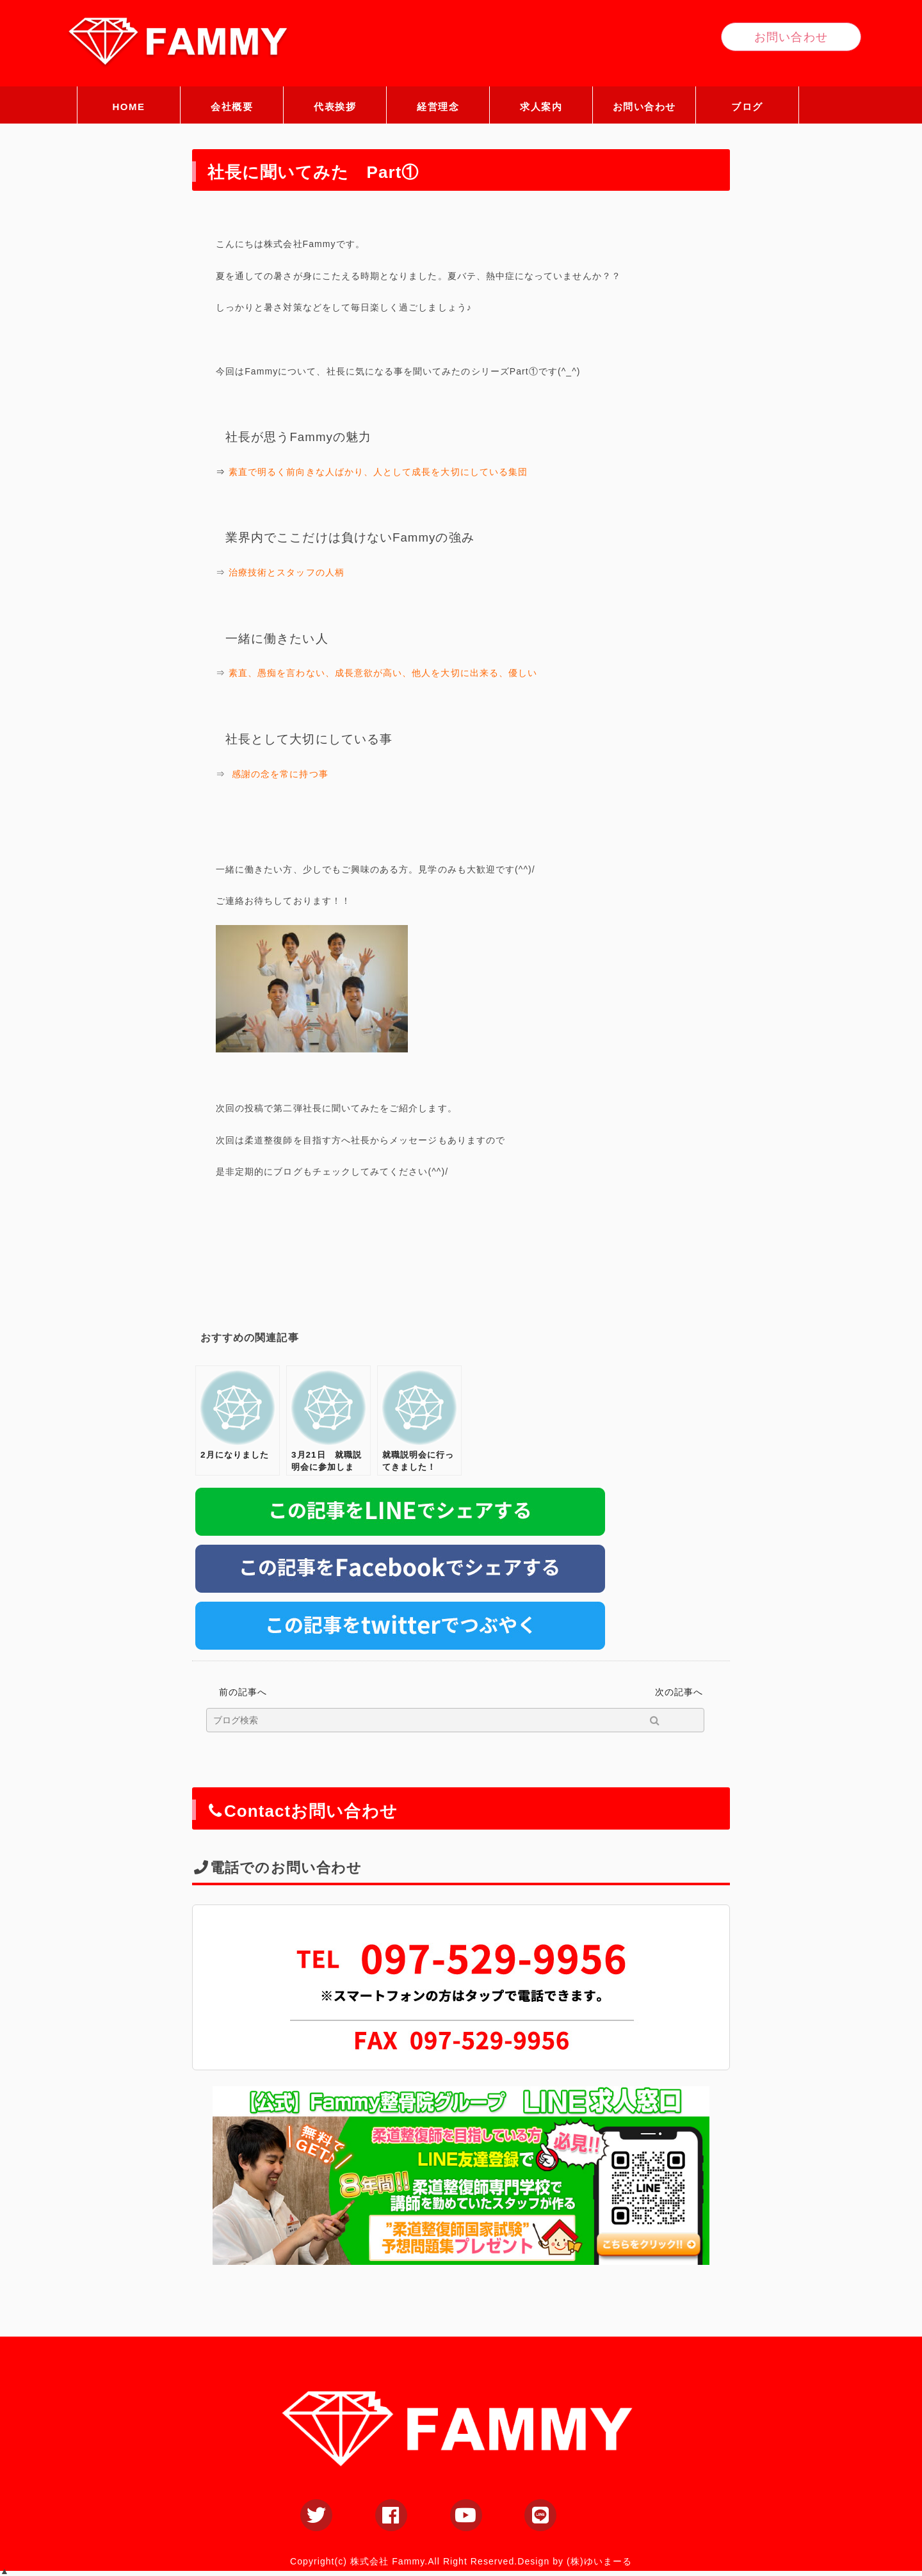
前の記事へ (243, 1692)
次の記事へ (679, 1692)
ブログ (747, 106)
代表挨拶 (335, 106)
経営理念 (438, 106)
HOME (129, 106)
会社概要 (232, 106)
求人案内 (541, 106)
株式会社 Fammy (387, 2561)
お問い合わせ (644, 106)
